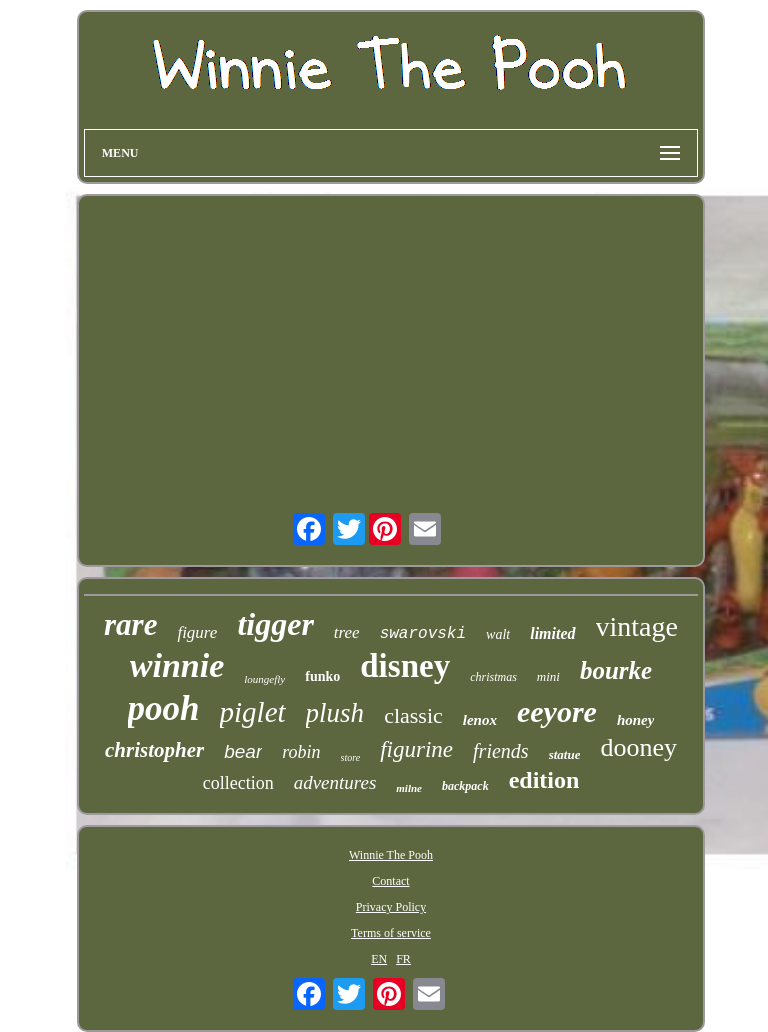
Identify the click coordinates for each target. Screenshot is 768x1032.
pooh (164, 708)
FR (403, 959)
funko (322, 676)
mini (548, 676)
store (351, 757)
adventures (335, 782)
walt (498, 634)
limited (552, 633)
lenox (480, 720)
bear (243, 751)
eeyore (557, 711)
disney (405, 666)
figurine (416, 749)
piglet (253, 712)
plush (335, 713)
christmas (493, 677)
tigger (275, 624)
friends (501, 751)
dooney (638, 747)
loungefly (264, 679)
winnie (177, 665)
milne (409, 788)
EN (379, 959)
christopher (154, 750)
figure (197, 632)
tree (347, 632)
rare (130, 624)
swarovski (423, 634)
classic (413, 715)
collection (238, 783)
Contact (390, 881)
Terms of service (391, 933)
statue (565, 754)
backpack (465, 786)
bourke (616, 670)
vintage (637, 626)
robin (301, 752)
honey (636, 720)
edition (544, 780)
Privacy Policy (391, 907)
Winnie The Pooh (391, 855)
